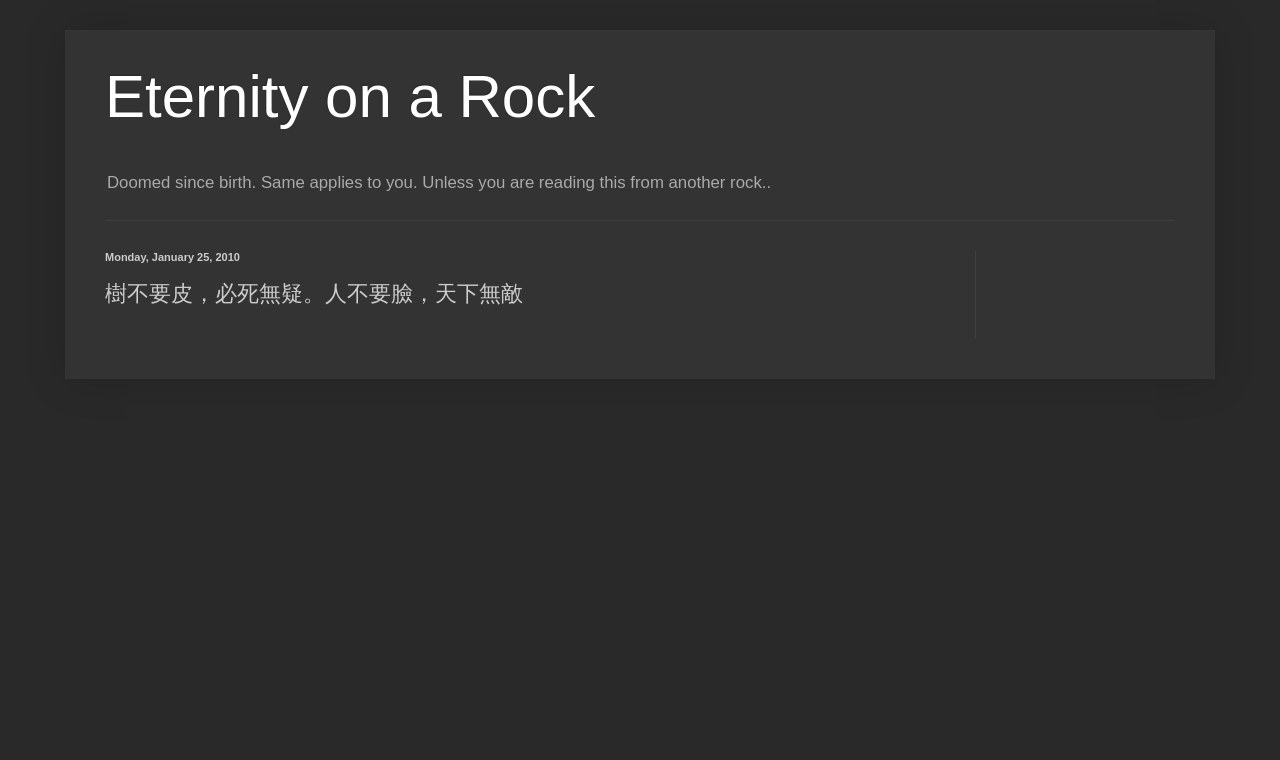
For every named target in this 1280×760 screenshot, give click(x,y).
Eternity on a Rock (350, 96)
